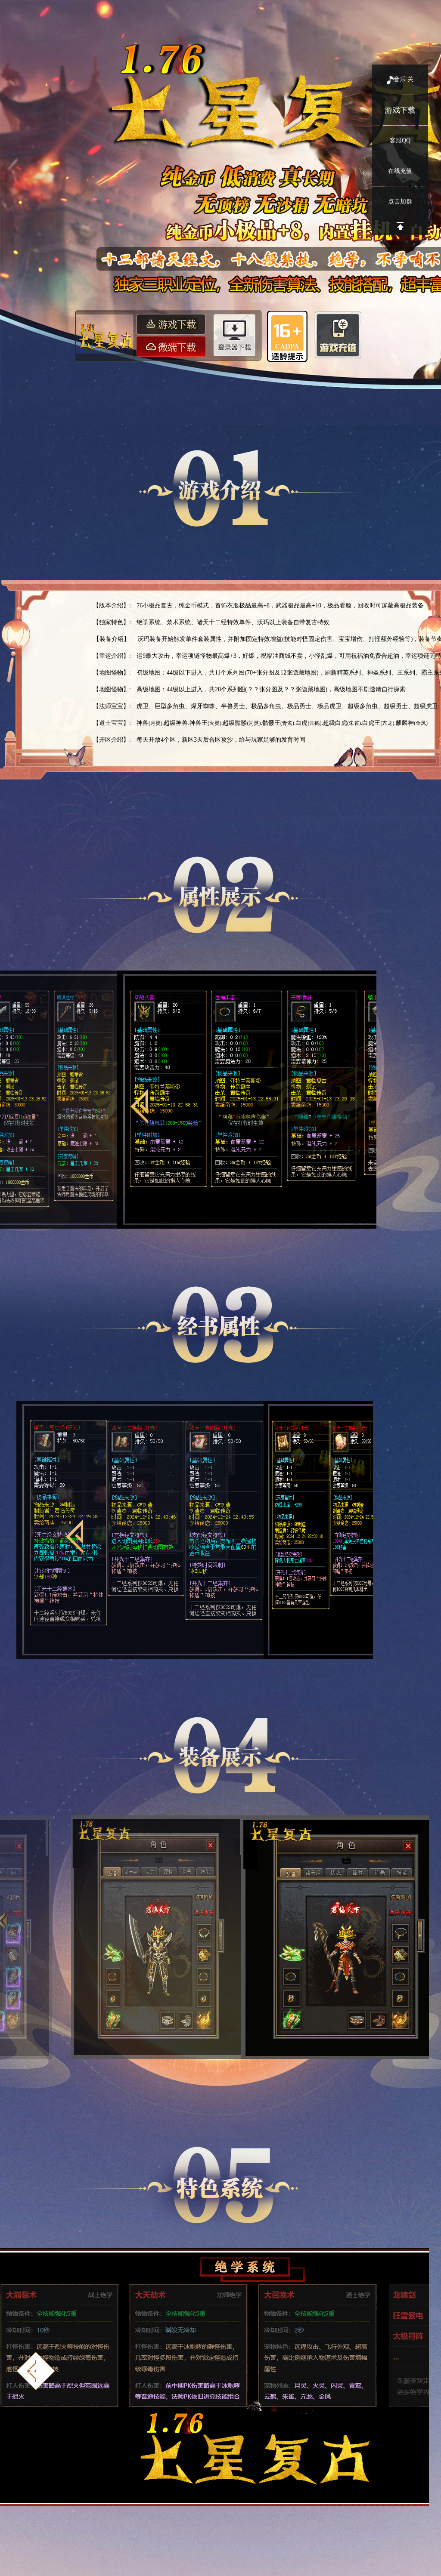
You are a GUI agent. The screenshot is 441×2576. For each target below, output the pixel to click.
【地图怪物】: (112, 672)
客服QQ (400, 140)
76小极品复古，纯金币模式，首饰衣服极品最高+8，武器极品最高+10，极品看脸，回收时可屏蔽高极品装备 (280, 605)
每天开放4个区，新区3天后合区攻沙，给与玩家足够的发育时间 (221, 739)
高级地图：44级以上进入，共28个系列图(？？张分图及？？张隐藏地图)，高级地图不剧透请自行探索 (271, 689)
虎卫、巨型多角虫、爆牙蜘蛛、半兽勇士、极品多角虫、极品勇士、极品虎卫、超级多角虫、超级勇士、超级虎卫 (287, 706)
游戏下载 (400, 110)
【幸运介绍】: (112, 656)
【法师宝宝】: (112, 706)
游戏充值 (337, 333)
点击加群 (400, 201)
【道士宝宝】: (112, 723)
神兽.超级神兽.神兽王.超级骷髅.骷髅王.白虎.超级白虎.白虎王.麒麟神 (282, 723)
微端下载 (172, 346)
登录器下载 (236, 334)
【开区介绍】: (112, 739)
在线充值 (400, 171)
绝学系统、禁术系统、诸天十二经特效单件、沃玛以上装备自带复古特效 (233, 622)
